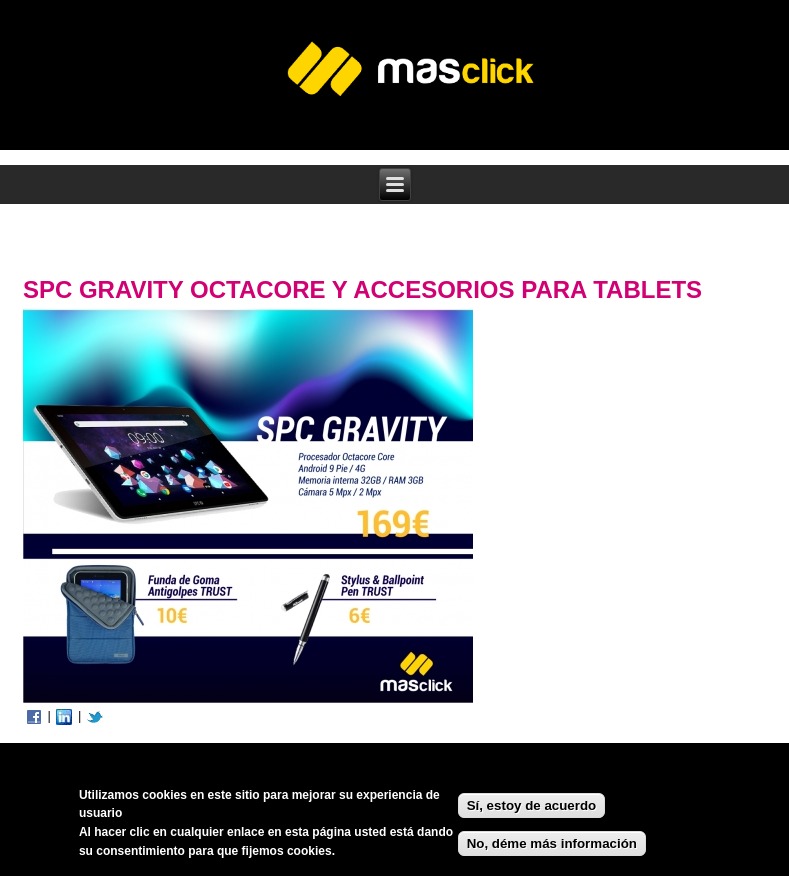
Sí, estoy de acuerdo (532, 808)
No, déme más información (552, 846)
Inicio (47, 247)
